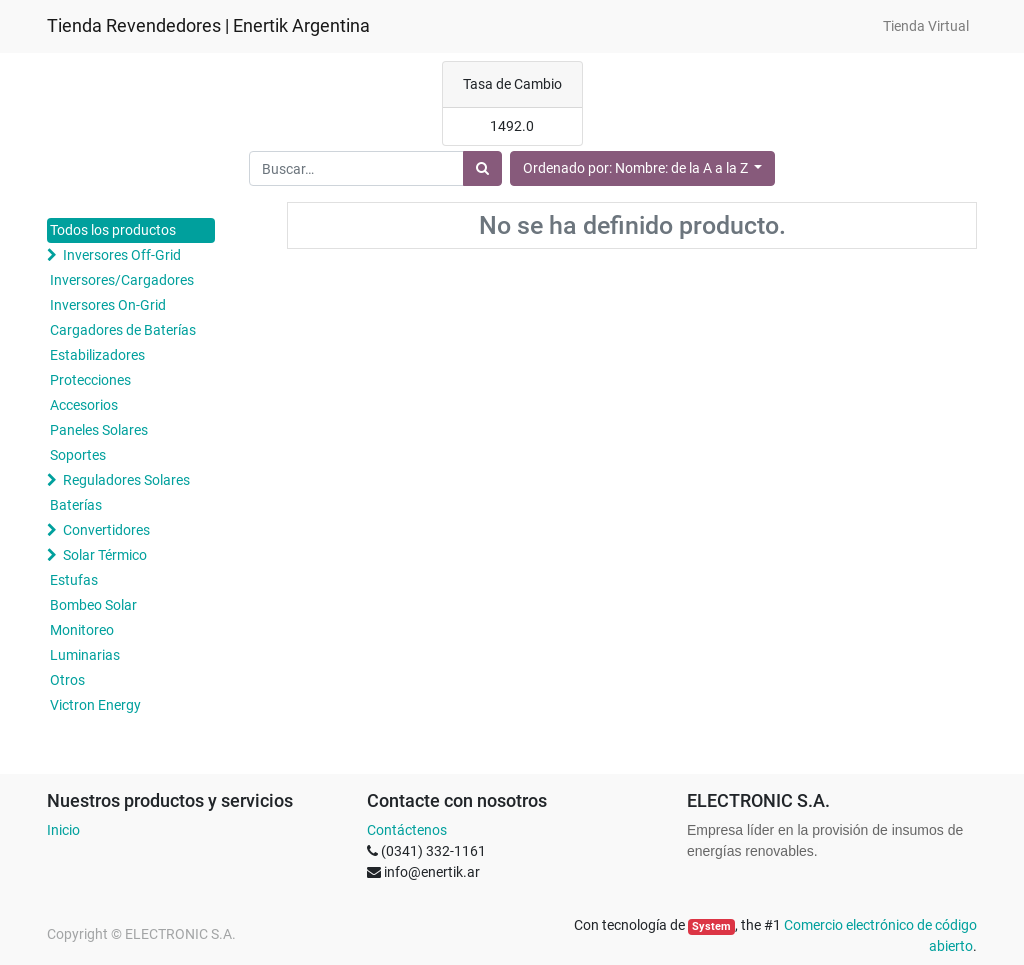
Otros (67, 680)
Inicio (63, 830)
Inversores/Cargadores (122, 280)
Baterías (76, 505)
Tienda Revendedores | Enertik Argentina (208, 26)
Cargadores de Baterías (123, 330)
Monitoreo (82, 630)
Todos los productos (113, 230)
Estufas (74, 580)
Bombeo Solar (93, 605)
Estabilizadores (97, 355)
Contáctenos (407, 830)
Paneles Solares (99, 430)
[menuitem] (926, 26)
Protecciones (90, 380)
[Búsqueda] (482, 168)
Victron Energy (95, 705)
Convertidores (106, 530)
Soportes (78, 455)
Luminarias (85, 655)
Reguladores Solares (126, 480)
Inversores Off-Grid (122, 255)
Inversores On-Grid (108, 305)
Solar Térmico (105, 555)
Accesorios (84, 405)
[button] (643, 168)
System (711, 926)
